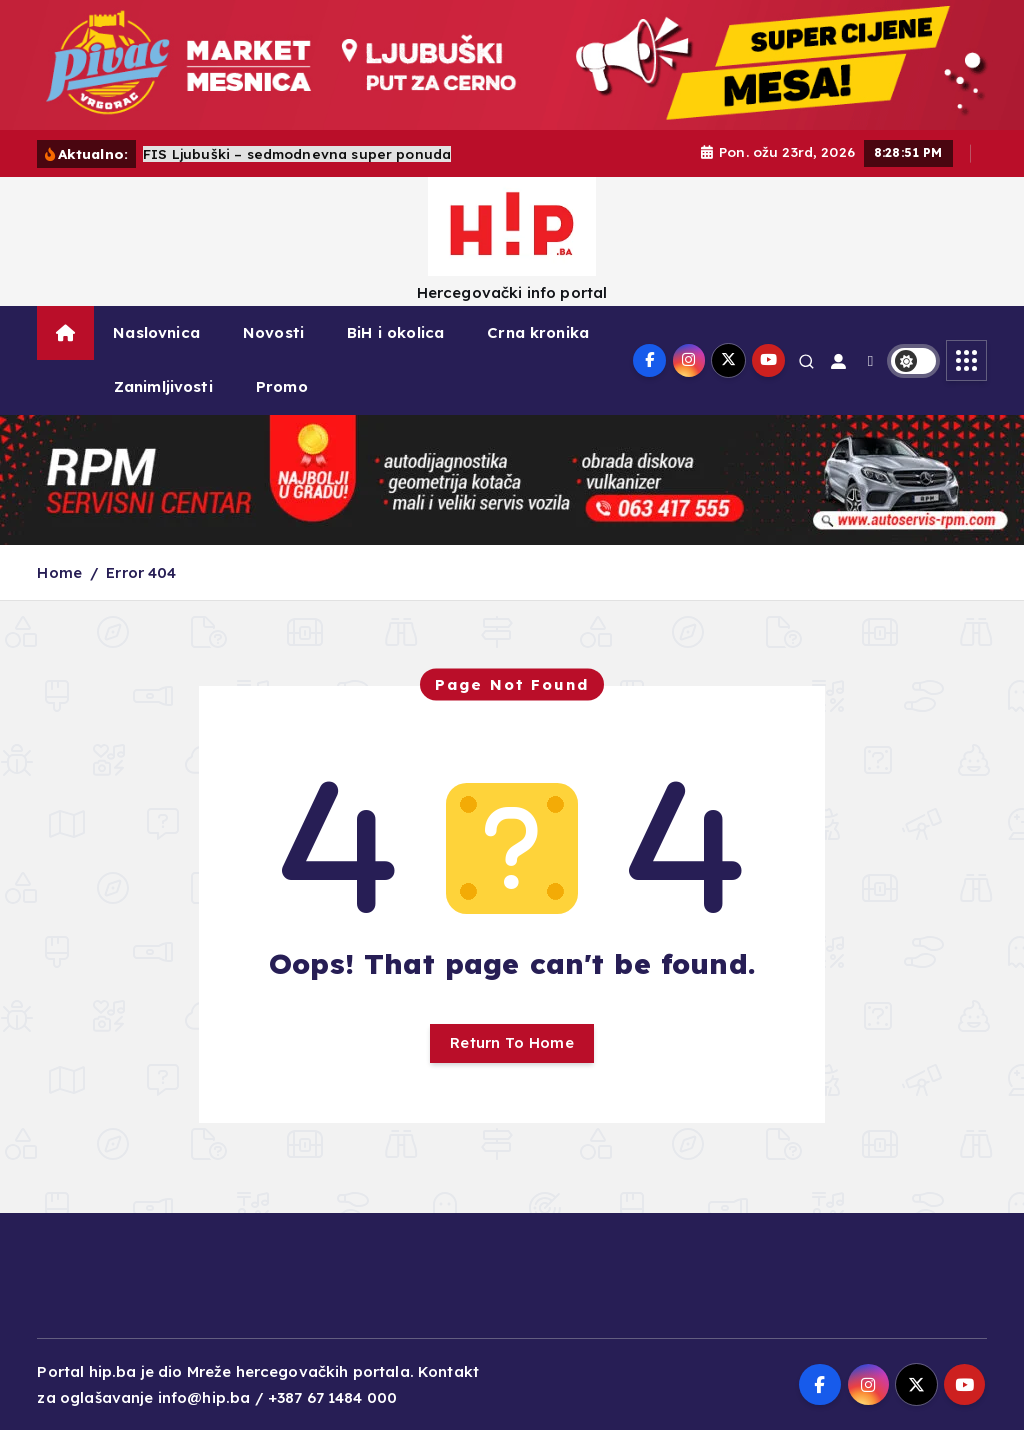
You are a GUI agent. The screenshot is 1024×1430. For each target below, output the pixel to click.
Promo (282, 386)
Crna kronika (538, 332)
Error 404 (141, 572)
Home (59, 572)
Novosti (273, 332)
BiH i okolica (395, 332)
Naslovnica (156, 332)
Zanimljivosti (163, 386)
